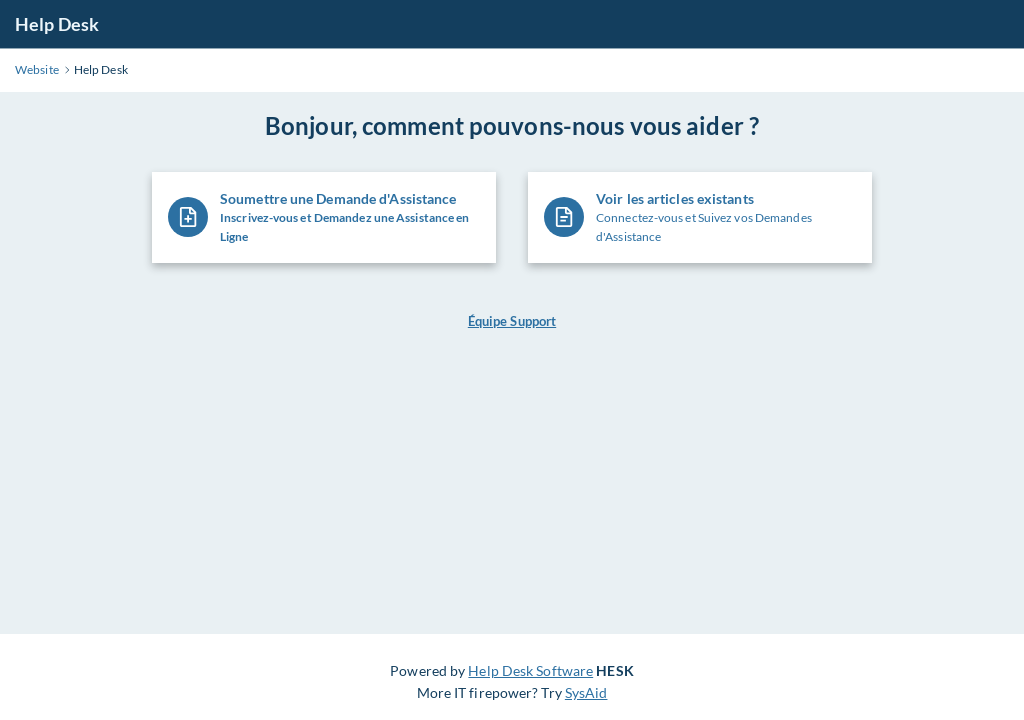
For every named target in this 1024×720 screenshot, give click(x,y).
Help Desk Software (530, 670)
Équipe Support (512, 321)
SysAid (586, 692)
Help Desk (57, 24)
